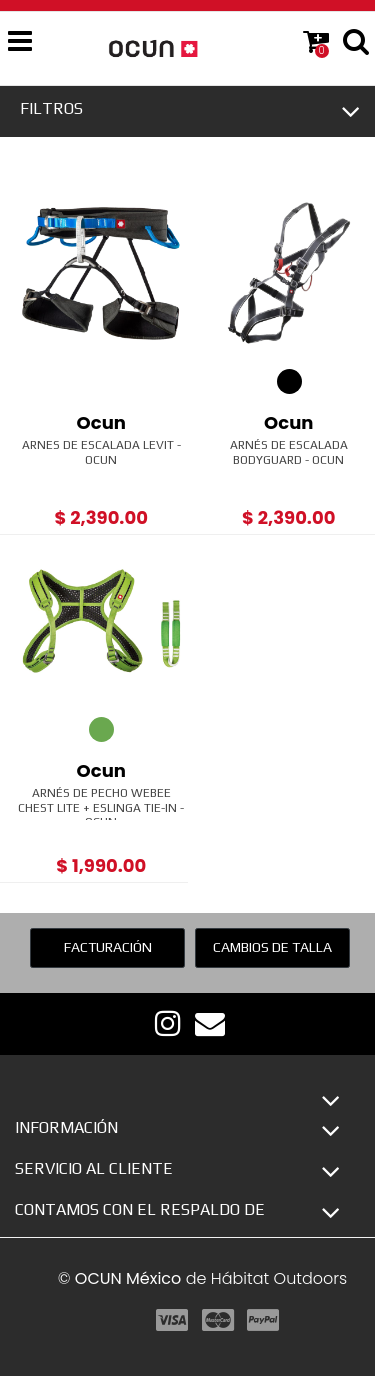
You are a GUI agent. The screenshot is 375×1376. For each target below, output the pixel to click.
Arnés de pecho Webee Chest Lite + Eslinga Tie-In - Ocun (101, 807)
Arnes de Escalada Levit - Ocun (101, 452)
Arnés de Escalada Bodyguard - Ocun (289, 452)
